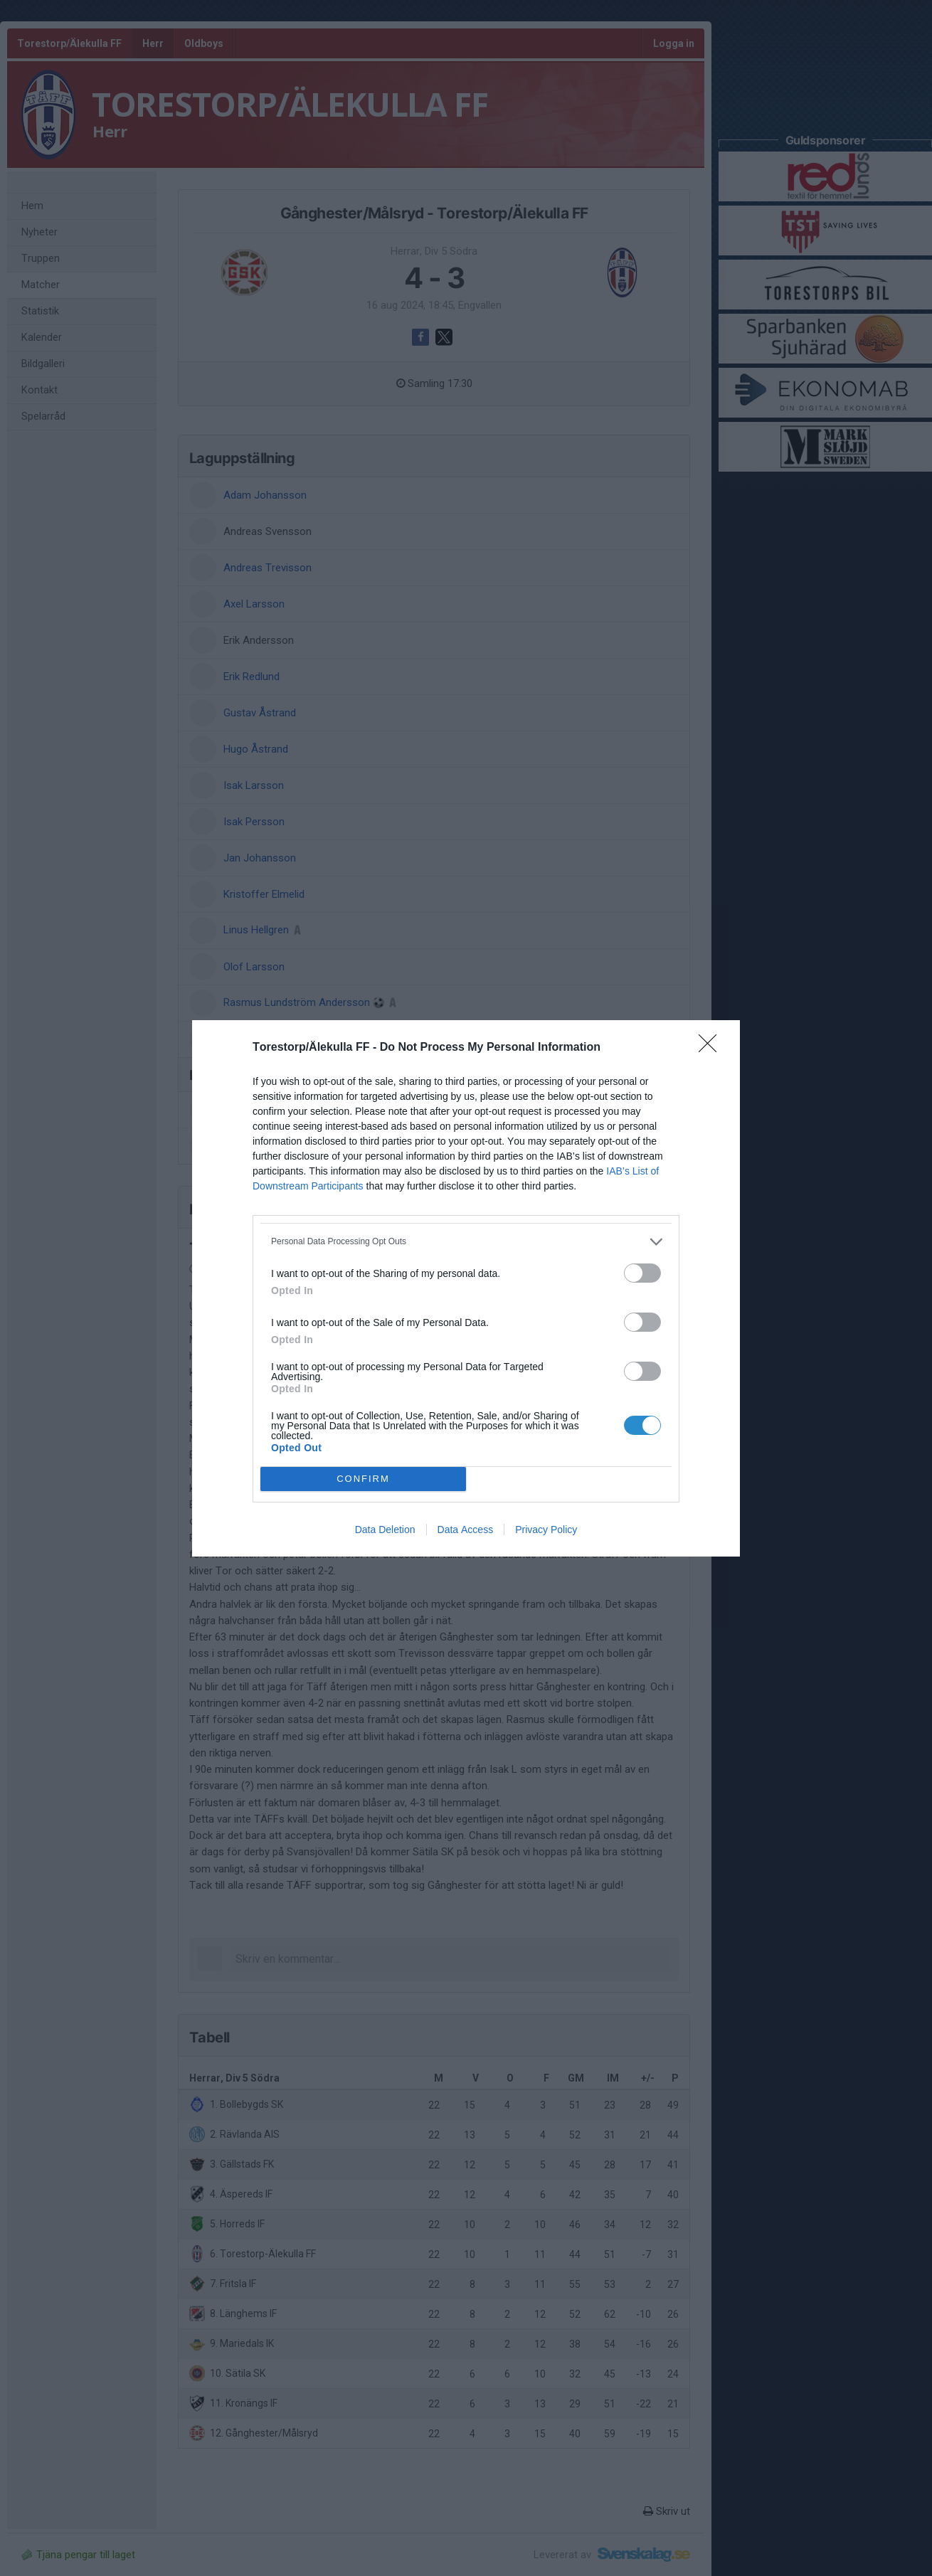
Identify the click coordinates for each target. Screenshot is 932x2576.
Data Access (466, 1529)
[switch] (642, 1273)
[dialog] (466, 1288)
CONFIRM (363, 1478)
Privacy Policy (546, 1529)
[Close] (712, 1047)
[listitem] (466, 1241)
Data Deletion (385, 1529)
